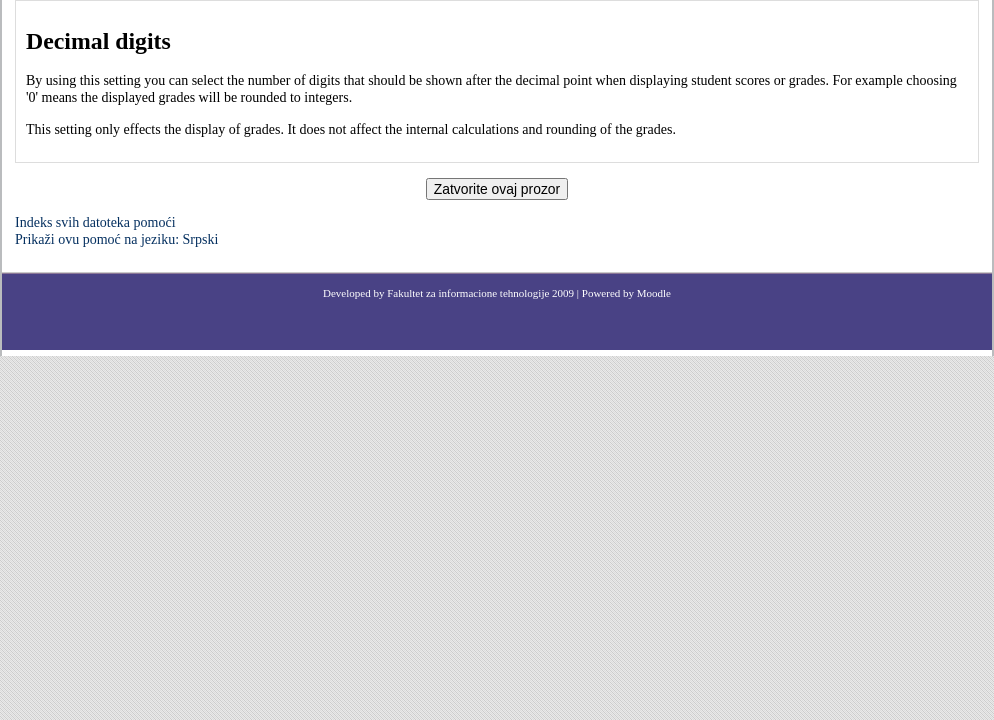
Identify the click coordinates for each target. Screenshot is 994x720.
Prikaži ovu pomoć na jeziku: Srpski (116, 239)
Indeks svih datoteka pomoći (95, 222)
